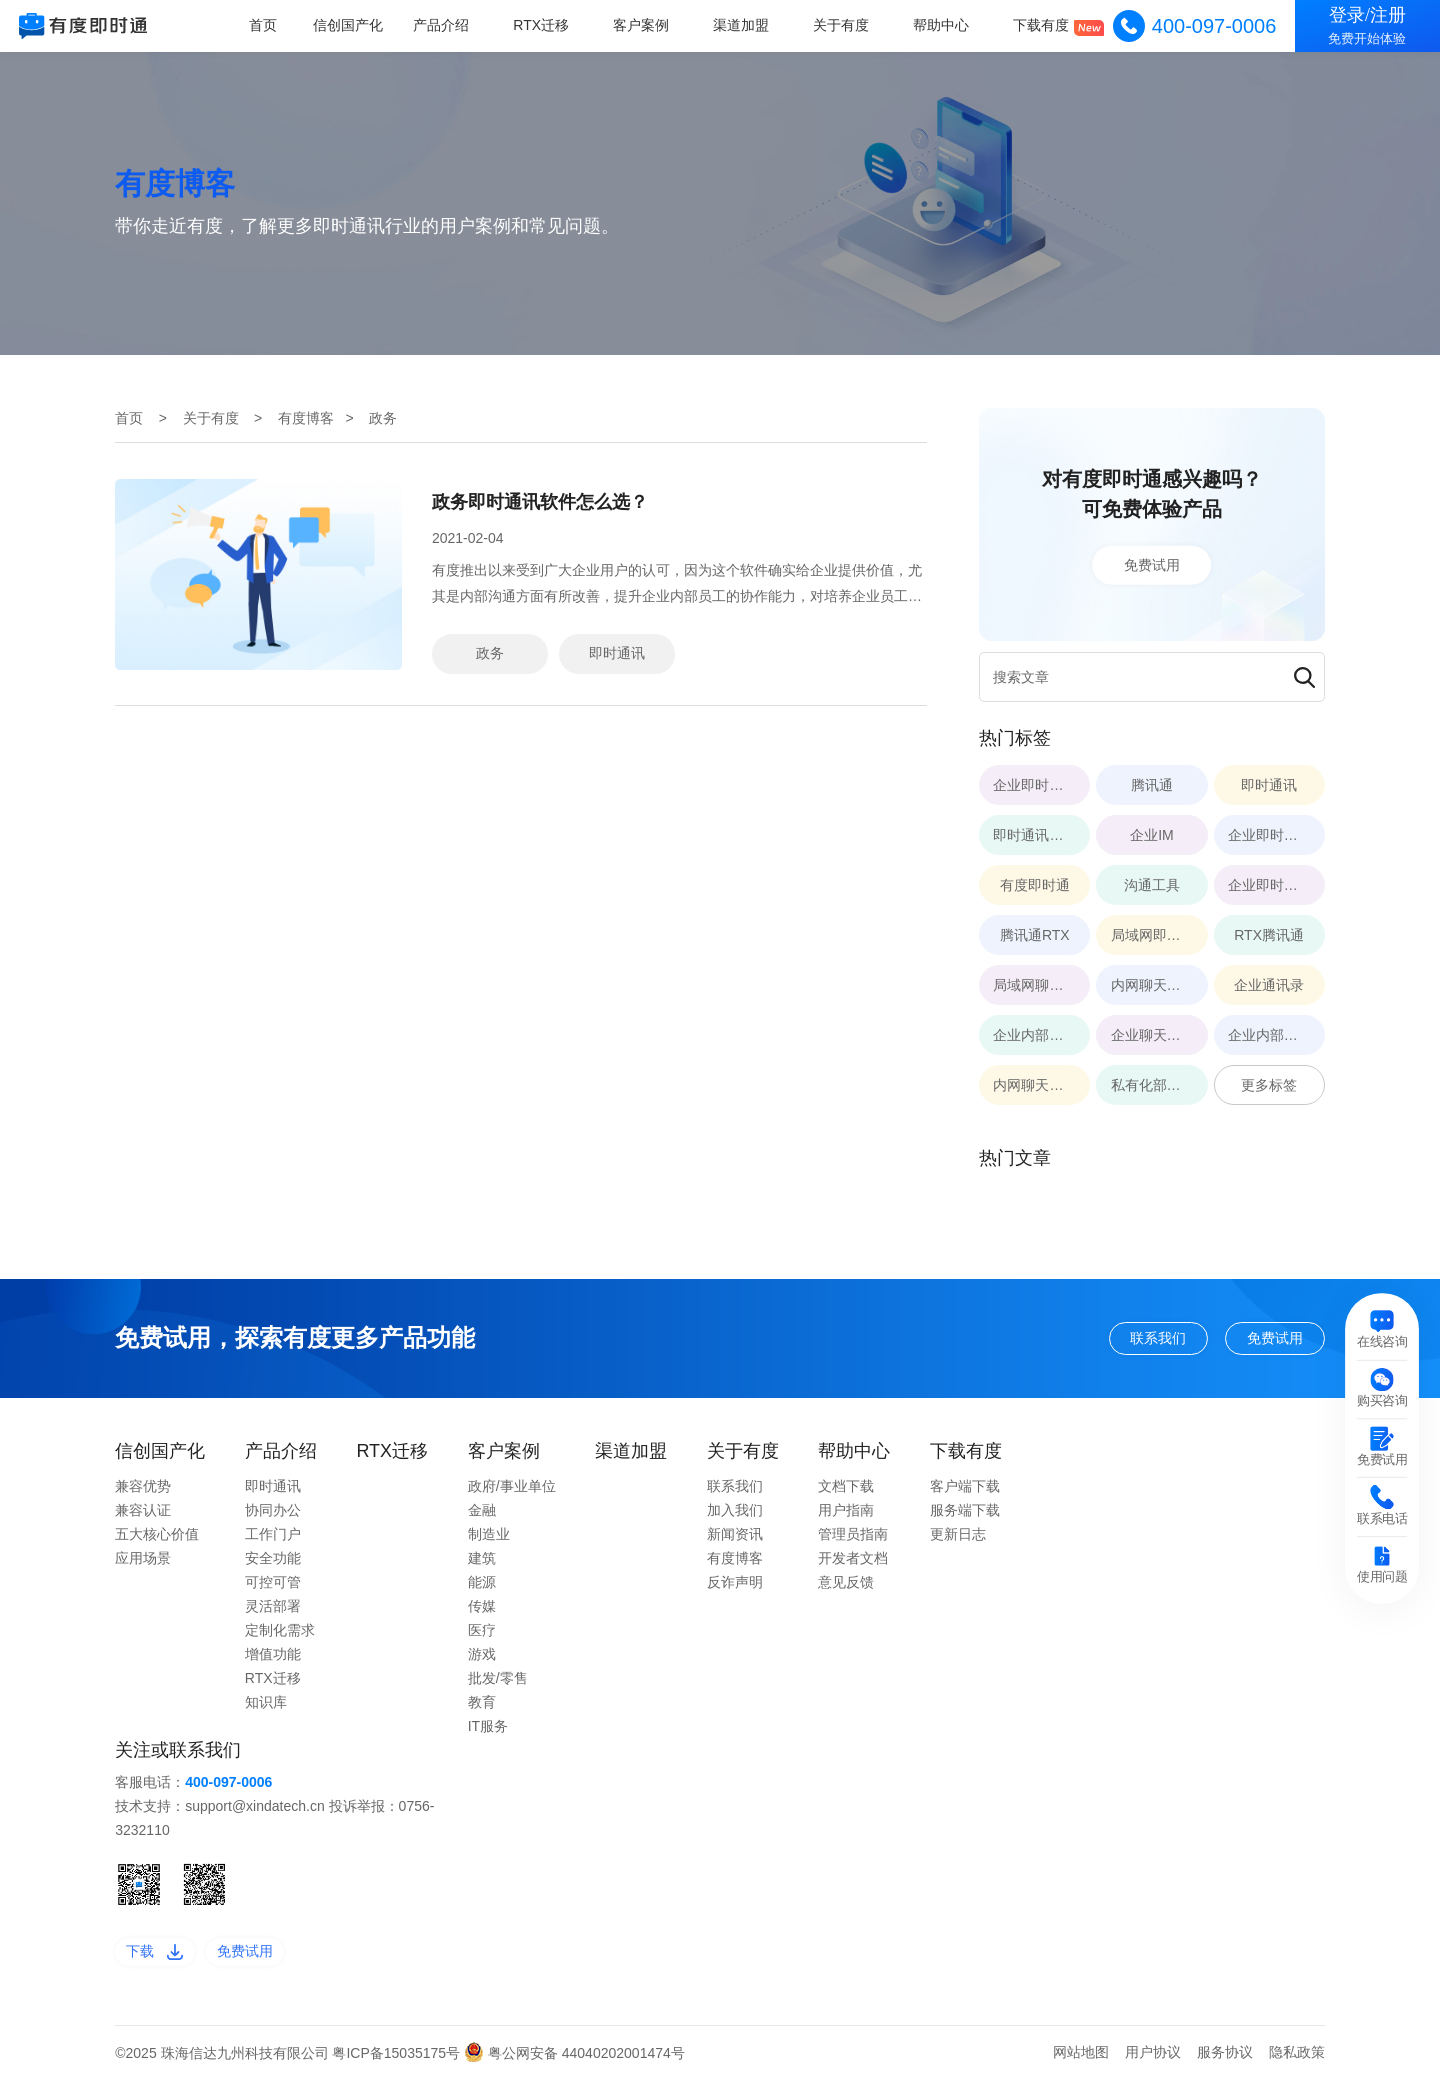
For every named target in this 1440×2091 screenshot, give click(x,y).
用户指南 (846, 1517)
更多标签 (1269, 1085)
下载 (161, 1960)
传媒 (482, 1613)
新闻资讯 (735, 1541)
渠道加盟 (747, 25)
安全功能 (273, 1565)
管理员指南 (853, 1541)
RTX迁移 (550, 25)
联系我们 (1127, 1341)
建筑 (482, 1565)
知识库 (266, 1709)
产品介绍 (452, 25)
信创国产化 (361, 25)
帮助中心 (944, 25)
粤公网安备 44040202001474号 (574, 2065)
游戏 (482, 1661)
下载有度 (1043, 25)
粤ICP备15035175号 (398, 2065)
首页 (276, 25)
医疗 (482, 1637)
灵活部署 (273, 1613)
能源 (482, 1589)
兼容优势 (143, 1493)
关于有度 (846, 25)
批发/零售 (498, 1685)
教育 (482, 1709)
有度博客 (306, 418)
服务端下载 (965, 1517)
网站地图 (1081, 2064)
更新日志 (958, 1541)
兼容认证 (143, 1517)
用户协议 (1153, 2064)
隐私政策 (1297, 2064)
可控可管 (273, 1589)
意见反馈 (846, 1589)
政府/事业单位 (512, 1493)
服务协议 (1225, 2064)
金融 (482, 1517)
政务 (490, 653)
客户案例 (649, 25)
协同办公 (273, 1517)
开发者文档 (853, 1565)
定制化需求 (280, 1637)
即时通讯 (617, 653)
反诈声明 (735, 1589)
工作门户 (273, 1541)
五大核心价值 (157, 1541)
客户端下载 (965, 1493)
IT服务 (488, 1733)
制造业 (489, 1541)
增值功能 (273, 1661)
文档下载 (846, 1493)
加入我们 (735, 1517)
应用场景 (143, 1565)
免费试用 (1152, 565)
